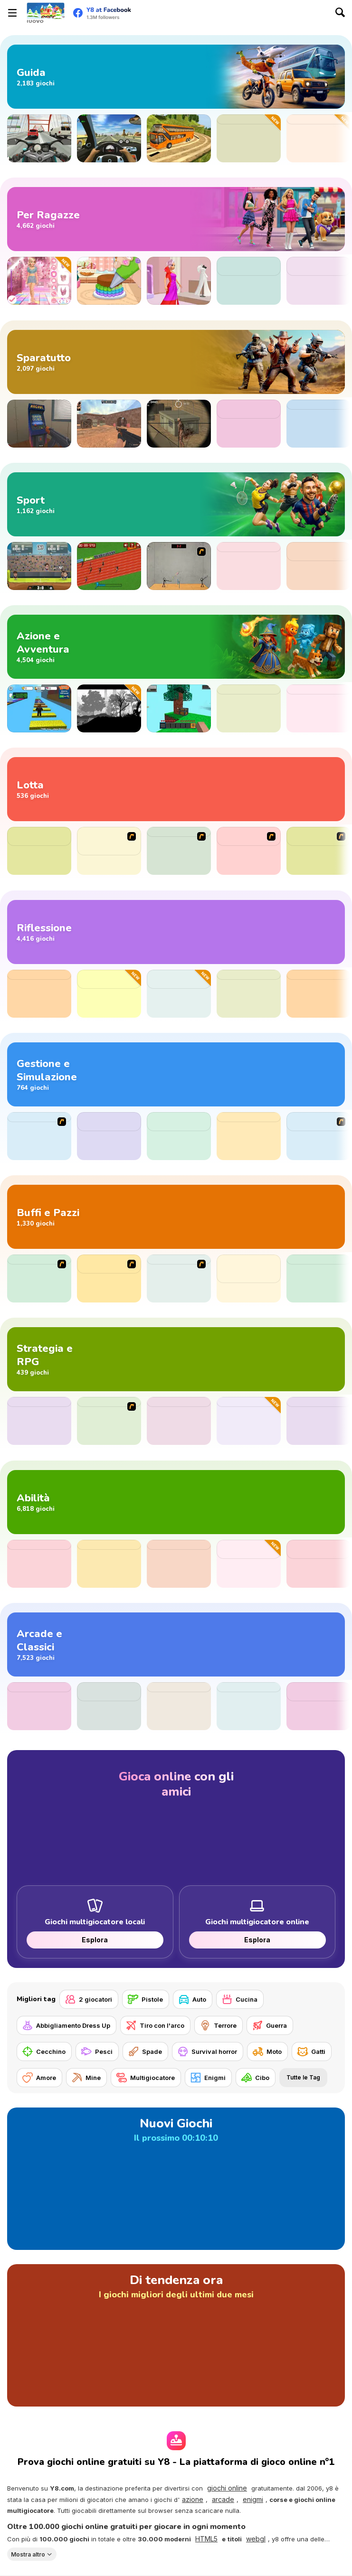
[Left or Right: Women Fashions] (318, 281)
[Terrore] (218, 2025)
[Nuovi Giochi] (176, 2179)
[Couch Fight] (249, 1421)
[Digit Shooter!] (39, 1706)
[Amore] (39, 2077)
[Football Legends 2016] (39, 566)
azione (192, 2499)
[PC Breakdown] (179, 1278)
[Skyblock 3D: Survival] (179, 708)
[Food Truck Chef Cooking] (179, 1136)
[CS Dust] (109, 424)
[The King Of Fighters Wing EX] (318, 851)
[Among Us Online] (249, 708)
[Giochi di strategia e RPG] (176, 1359)
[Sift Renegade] (179, 851)
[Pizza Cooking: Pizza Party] (109, 1136)
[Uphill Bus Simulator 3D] (179, 138)
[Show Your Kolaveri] (109, 1278)
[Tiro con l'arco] (155, 2025)
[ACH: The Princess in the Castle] (109, 708)
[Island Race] (179, 1421)
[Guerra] (270, 2025)
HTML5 (206, 2539)
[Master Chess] (39, 994)
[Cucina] (240, 1999)
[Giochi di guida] (176, 77)
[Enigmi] (208, 2077)
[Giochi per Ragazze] (176, 219)
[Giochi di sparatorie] (176, 362)
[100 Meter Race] (109, 566)
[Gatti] (312, 2051)
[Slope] (179, 1564)
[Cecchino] (44, 2051)
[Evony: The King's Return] (249, 424)
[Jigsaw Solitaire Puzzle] (249, 1564)
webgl (256, 2539)
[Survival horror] (207, 2051)
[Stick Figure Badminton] (179, 566)
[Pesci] (97, 2051)
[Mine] (86, 2077)
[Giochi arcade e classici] (176, 1644)
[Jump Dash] (39, 1564)
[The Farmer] (39, 1136)
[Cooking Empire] (249, 1136)
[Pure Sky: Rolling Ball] (318, 1706)
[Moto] (267, 2051)
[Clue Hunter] (318, 708)
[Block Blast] (249, 1706)
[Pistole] (145, 1999)
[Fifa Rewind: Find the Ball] (318, 566)
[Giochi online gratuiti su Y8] (46, 12)
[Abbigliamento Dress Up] (66, 2025)
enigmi (253, 2499)
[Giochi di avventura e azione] (176, 647)
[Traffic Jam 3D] (109, 138)
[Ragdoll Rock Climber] (318, 1564)
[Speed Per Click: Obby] (39, 708)
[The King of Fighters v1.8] (249, 851)
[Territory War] (39, 1421)
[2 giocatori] (88, 1999)
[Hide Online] (39, 424)
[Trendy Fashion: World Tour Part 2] (249, 281)
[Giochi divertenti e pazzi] (176, 1217)
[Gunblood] (318, 424)
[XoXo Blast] (249, 994)
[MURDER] (39, 1278)
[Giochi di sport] (176, 504)
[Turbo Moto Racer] (39, 138)
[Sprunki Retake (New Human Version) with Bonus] (249, 1278)
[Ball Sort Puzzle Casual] (109, 994)
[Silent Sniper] (179, 424)
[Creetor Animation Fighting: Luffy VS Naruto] (109, 851)
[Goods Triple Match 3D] (179, 994)
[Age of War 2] (109, 1421)
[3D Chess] (318, 1421)
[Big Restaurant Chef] (318, 1136)
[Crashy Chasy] (318, 138)
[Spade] (145, 2051)
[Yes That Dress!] (179, 281)
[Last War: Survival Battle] (109, 1706)
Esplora (95, 1940)
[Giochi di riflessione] (176, 932)
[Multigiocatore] (146, 2077)
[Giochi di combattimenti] (176, 789)
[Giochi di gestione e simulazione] (176, 1074)
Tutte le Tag (303, 2077)
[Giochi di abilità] (176, 1502)
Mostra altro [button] (28, 2554)
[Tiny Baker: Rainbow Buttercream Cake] (109, 281)
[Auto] (192, 1999)
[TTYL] (318, 1278)
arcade (223, 2499)
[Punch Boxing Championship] (39, 851)
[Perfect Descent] (249, 138)
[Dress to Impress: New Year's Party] (39, 281)
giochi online (227, 2488)
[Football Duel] (249, 566)
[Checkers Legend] (318, 994)
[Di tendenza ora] (176, 2335)
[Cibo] (256, 2077)
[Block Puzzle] (179, 1706)
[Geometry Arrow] (109, 1564)
